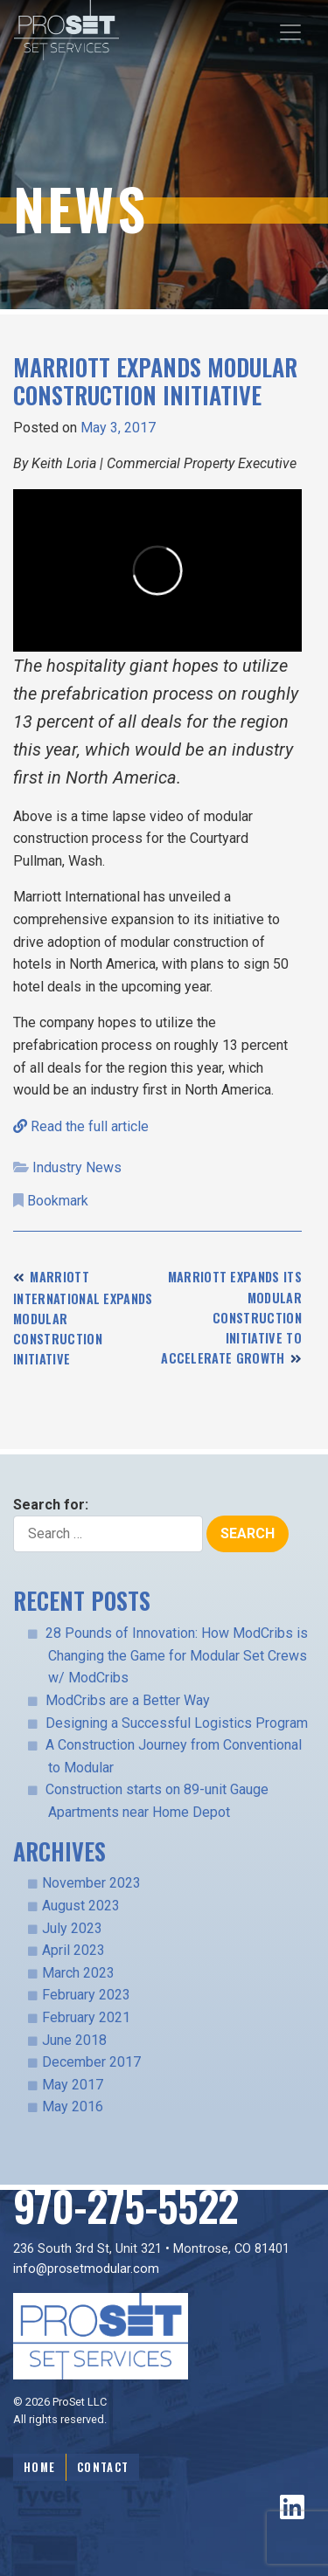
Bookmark (57, 1200)
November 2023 (91, 1883)
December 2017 (91, 2062)
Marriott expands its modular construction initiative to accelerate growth (231, 1316)
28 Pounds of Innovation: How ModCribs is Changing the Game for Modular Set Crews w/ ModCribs (176, 1655)
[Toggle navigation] (290, 32)
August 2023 (81, 1905)
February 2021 (86, 2017)
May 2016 (72, 2106)
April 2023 (73, 1950)
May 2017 (72, 2084)
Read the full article (81, 1126)
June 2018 (74, 2040)
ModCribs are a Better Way (127, 1700)
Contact (103, 2467)
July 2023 (72, 1928)
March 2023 (78, 1973)
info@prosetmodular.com (86, 2269)
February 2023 (86, 1994)
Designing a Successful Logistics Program (176, 1723)
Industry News (77, 1167)
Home (39, 2467)
